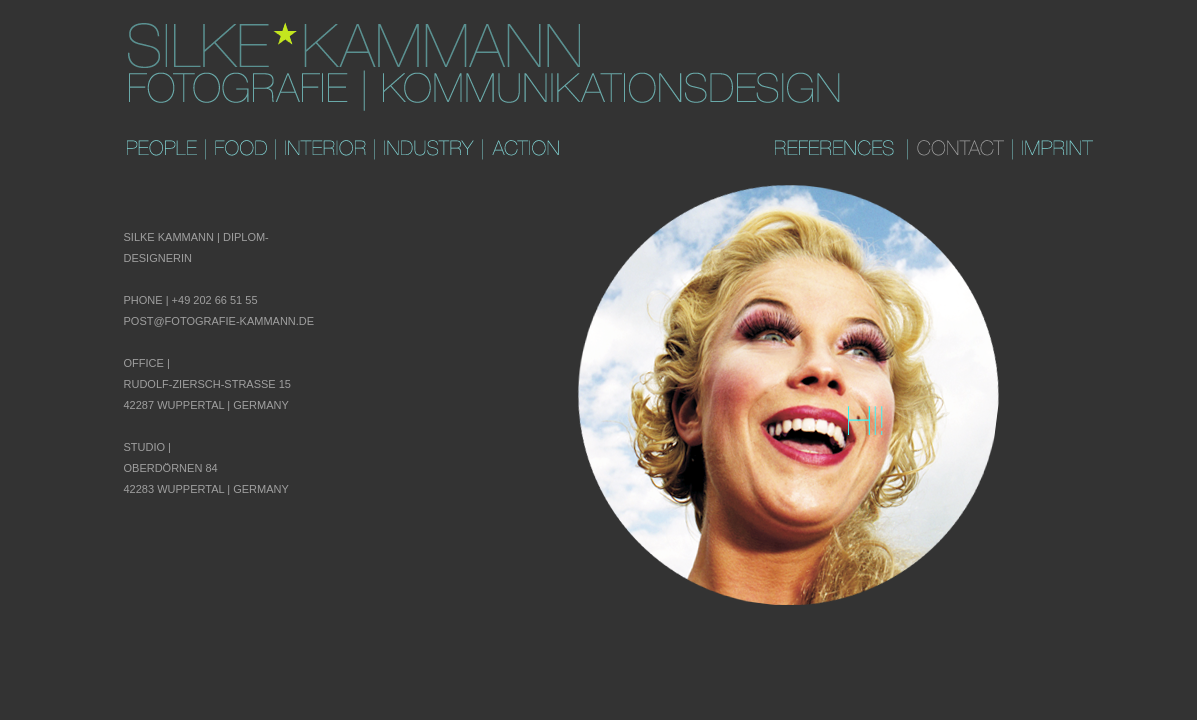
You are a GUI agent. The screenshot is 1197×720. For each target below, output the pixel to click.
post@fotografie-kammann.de (219, 321)
